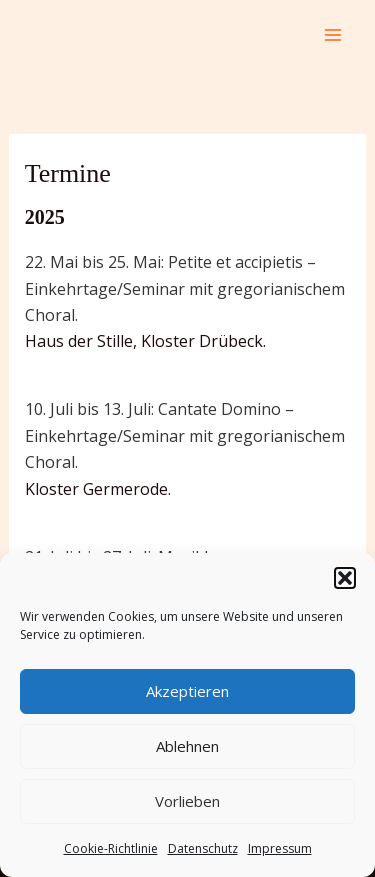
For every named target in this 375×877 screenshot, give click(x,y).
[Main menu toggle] (333, 35)
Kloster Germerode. (98, 489)
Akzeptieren (187, 691)
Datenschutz (203, 848)
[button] (345, 578)
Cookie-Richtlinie (111, 848)
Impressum (280, 848)
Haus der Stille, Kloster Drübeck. (145, 341)
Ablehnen (187, 746)
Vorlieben (187, 801)
